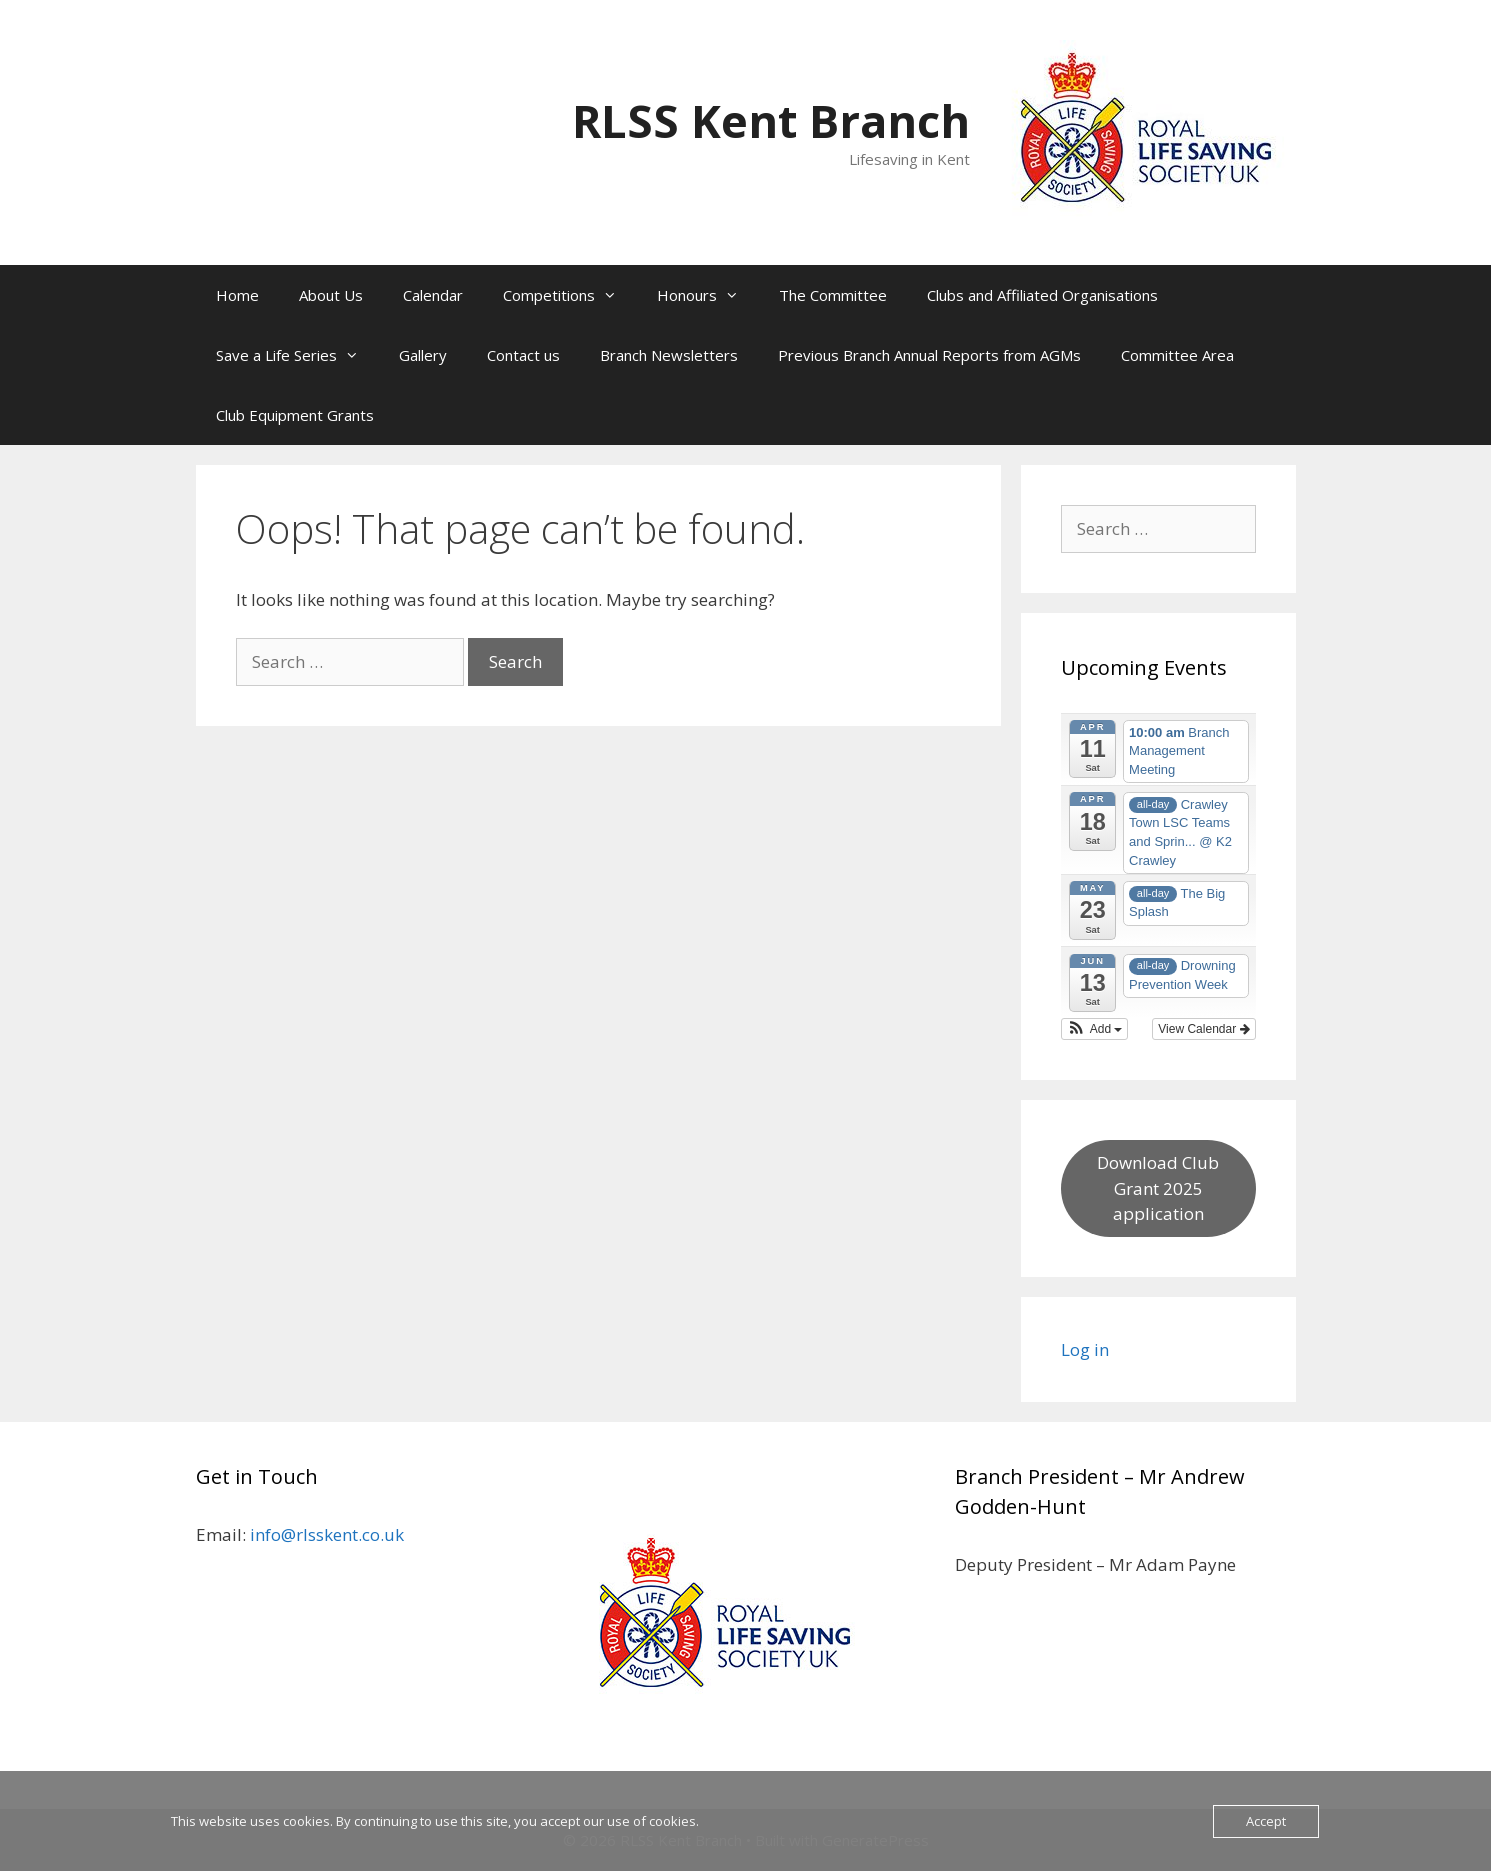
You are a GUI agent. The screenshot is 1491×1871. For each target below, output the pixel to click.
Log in (1085, 1349)
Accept (1266, 1821)
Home (237, 295)
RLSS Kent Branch (771, 120)
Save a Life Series (297, 355)
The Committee (833, 295)
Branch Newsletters (669, 355)
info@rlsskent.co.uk (327, 1534)
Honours (708, 295)
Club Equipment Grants (295, 415)
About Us (331, 295)
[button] (1095, 1029)
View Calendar (1203, 1029)
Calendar (433, 295)
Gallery (423, 355)
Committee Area (1177, 355)
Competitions (570, 295)
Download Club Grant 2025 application (1158, 1188)
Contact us (523, 355)
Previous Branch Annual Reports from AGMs (929, 355)
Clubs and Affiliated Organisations (1042, 295)
